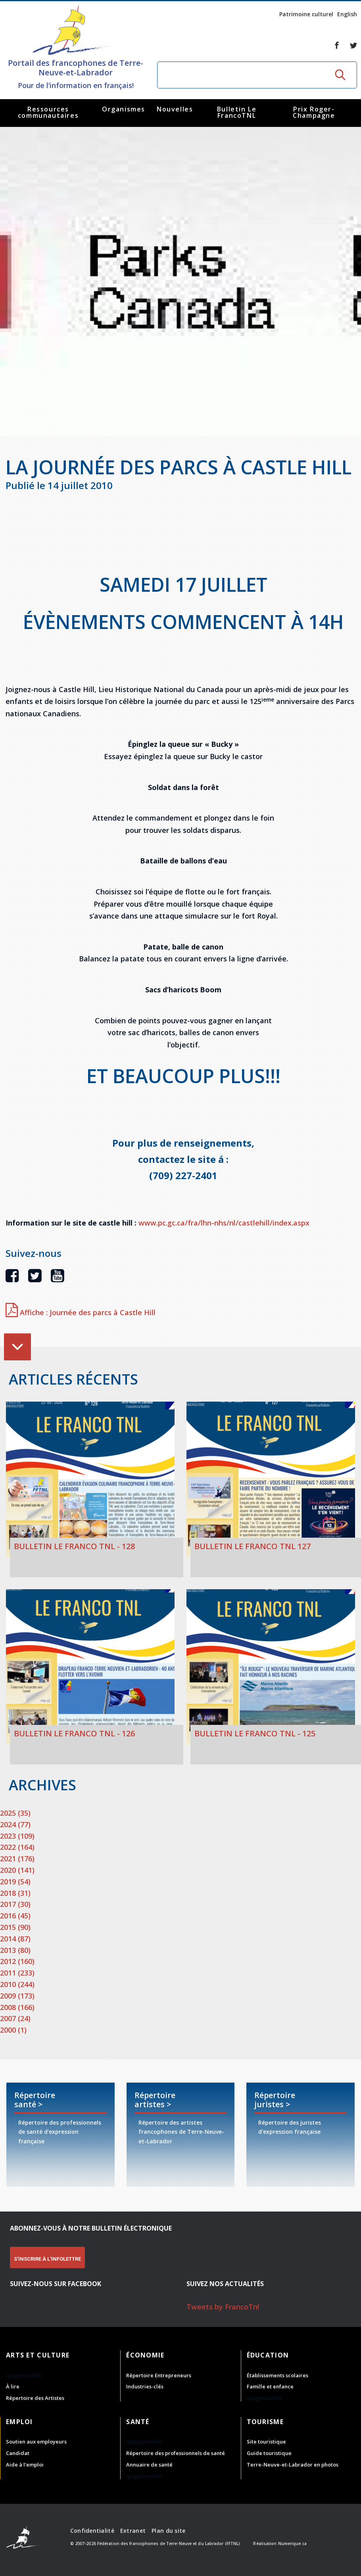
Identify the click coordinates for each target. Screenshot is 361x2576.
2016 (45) (15, 1915)
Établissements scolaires (277, 2375)
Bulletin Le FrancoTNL (237, 112)
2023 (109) (17, 1836)
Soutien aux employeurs (36, 2441)
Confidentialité (92, 2530)
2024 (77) (15, 1824)
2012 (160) (17, 1961)
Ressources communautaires (48, 112)
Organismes (123, 109)
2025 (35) (15, 1813)
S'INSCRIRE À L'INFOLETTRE (47, 2259)
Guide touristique (269, 2453)
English (347, 14)
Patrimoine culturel (306, 14)
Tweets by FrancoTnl (222, 2306)
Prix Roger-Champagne (314, 112)
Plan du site (168, 2530)
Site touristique (266, 2441)
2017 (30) (15, 1904)
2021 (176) (17, 1858)
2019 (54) (15, 1881)
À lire (12, 2386)
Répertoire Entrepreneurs (158, 2375)
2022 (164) (17, 1847)
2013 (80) (15, 1950)
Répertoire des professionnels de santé (175, 2453)
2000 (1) (13, 2030)
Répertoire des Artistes (35, 2397)
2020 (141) (17, 1870)
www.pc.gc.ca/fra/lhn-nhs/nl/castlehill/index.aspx (223, 1223)
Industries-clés (144, 2386)
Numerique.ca (292, 2543)
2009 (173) (17, 1996)
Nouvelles (175, 109)
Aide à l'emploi (25, 2464)
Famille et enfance (270, 2386)
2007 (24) (15, 2018)
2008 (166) (17, 2007)
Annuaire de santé (149, 2464)
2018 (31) (15, 1893)
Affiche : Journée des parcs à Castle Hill (81, 1312)
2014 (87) (15, 1938)
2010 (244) (17, 1984)
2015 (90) (15, 1927)
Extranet (133, 2530)
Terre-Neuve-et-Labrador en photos (292, 2464)
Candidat (17, 2453)
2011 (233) (17, 1973)
